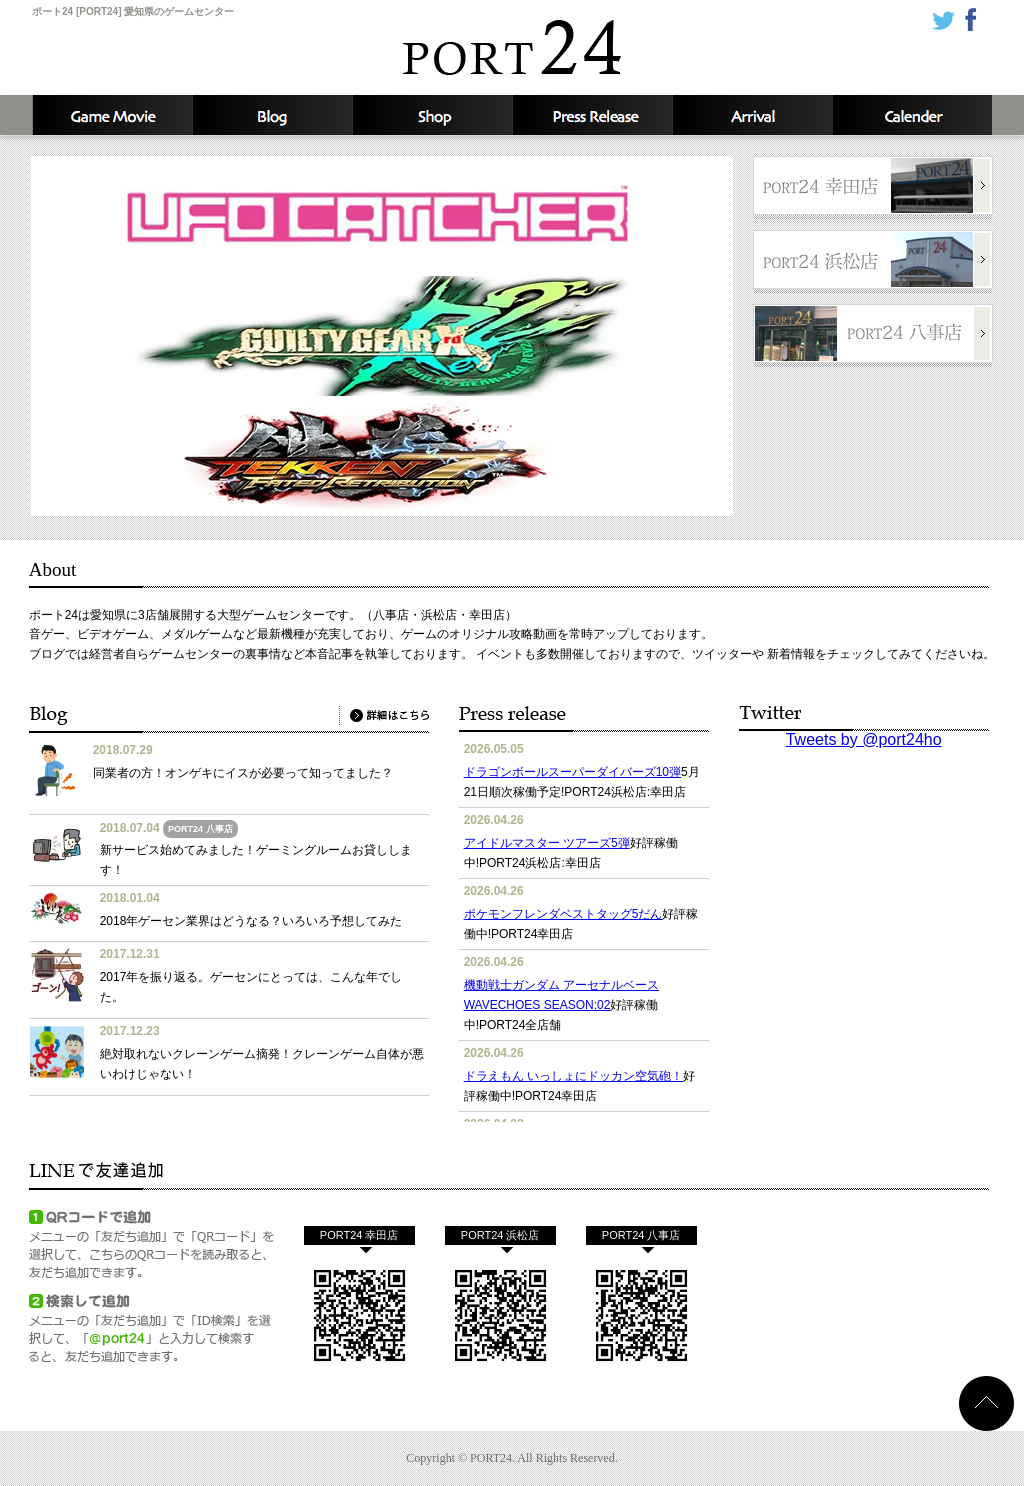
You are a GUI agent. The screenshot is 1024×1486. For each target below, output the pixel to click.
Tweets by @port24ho (864, 739)
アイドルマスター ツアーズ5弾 (547, 843)
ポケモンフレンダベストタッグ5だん (563, 914)
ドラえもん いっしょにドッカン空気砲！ (573, 1076)
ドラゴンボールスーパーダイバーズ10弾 (572, 772)
